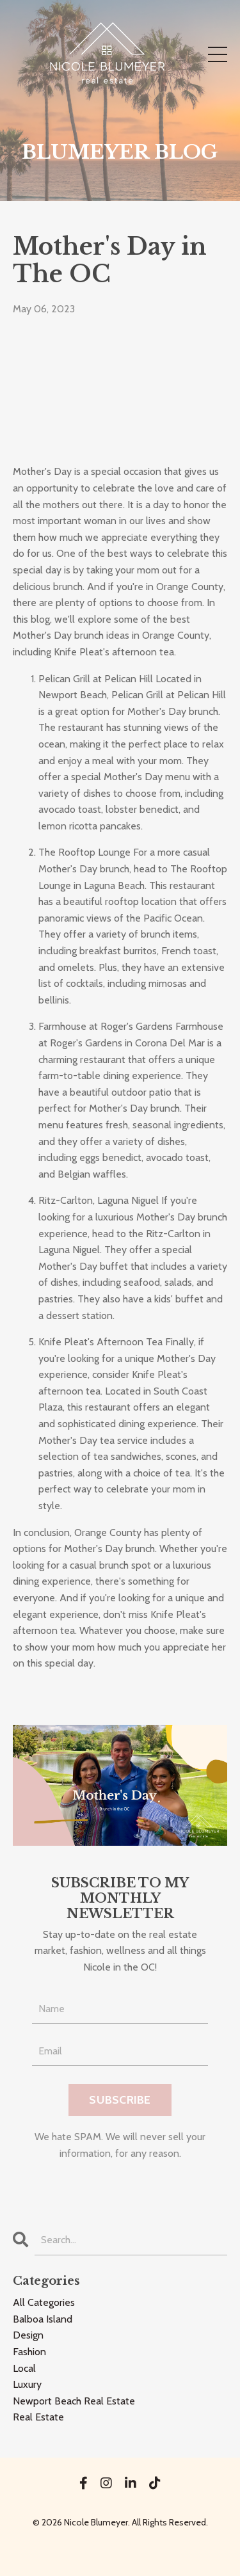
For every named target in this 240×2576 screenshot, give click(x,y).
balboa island (42, 2319)
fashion (29, 2352)
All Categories (44, 2302)
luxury (27, 2384)
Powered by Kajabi (120, 2542)
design (28, 2335)
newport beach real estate (74, 2401)
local (24, 2368)
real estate (38, 2417)
